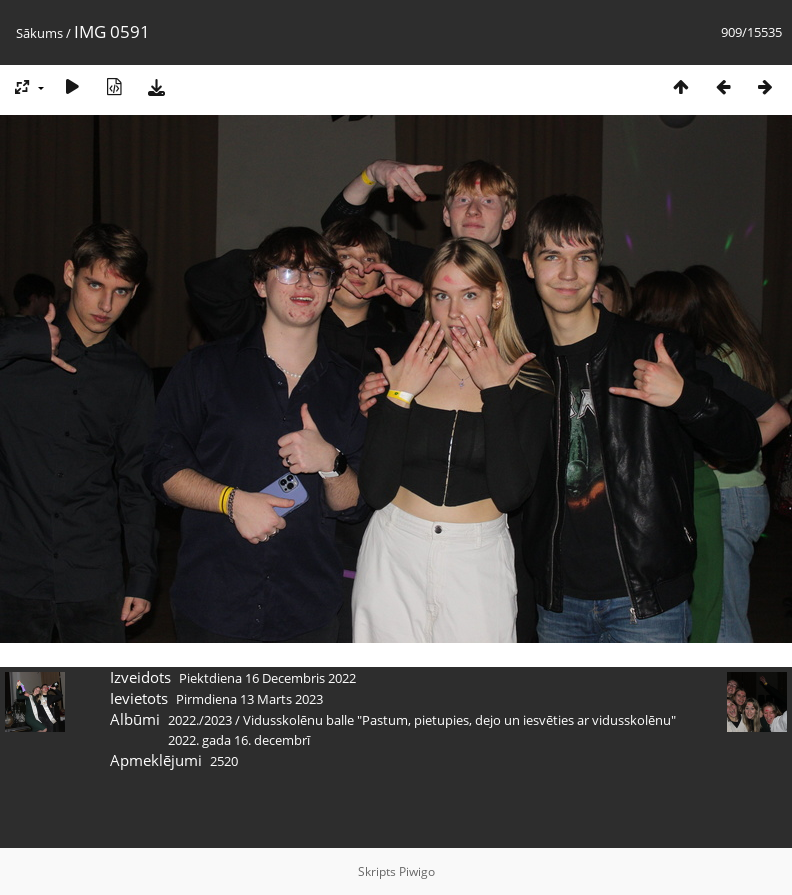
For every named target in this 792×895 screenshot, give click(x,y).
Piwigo (417, 871)
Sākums (39, 33)
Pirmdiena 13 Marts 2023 (249, 699)
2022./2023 (200, 720)
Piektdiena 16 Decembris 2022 (267, 678)
